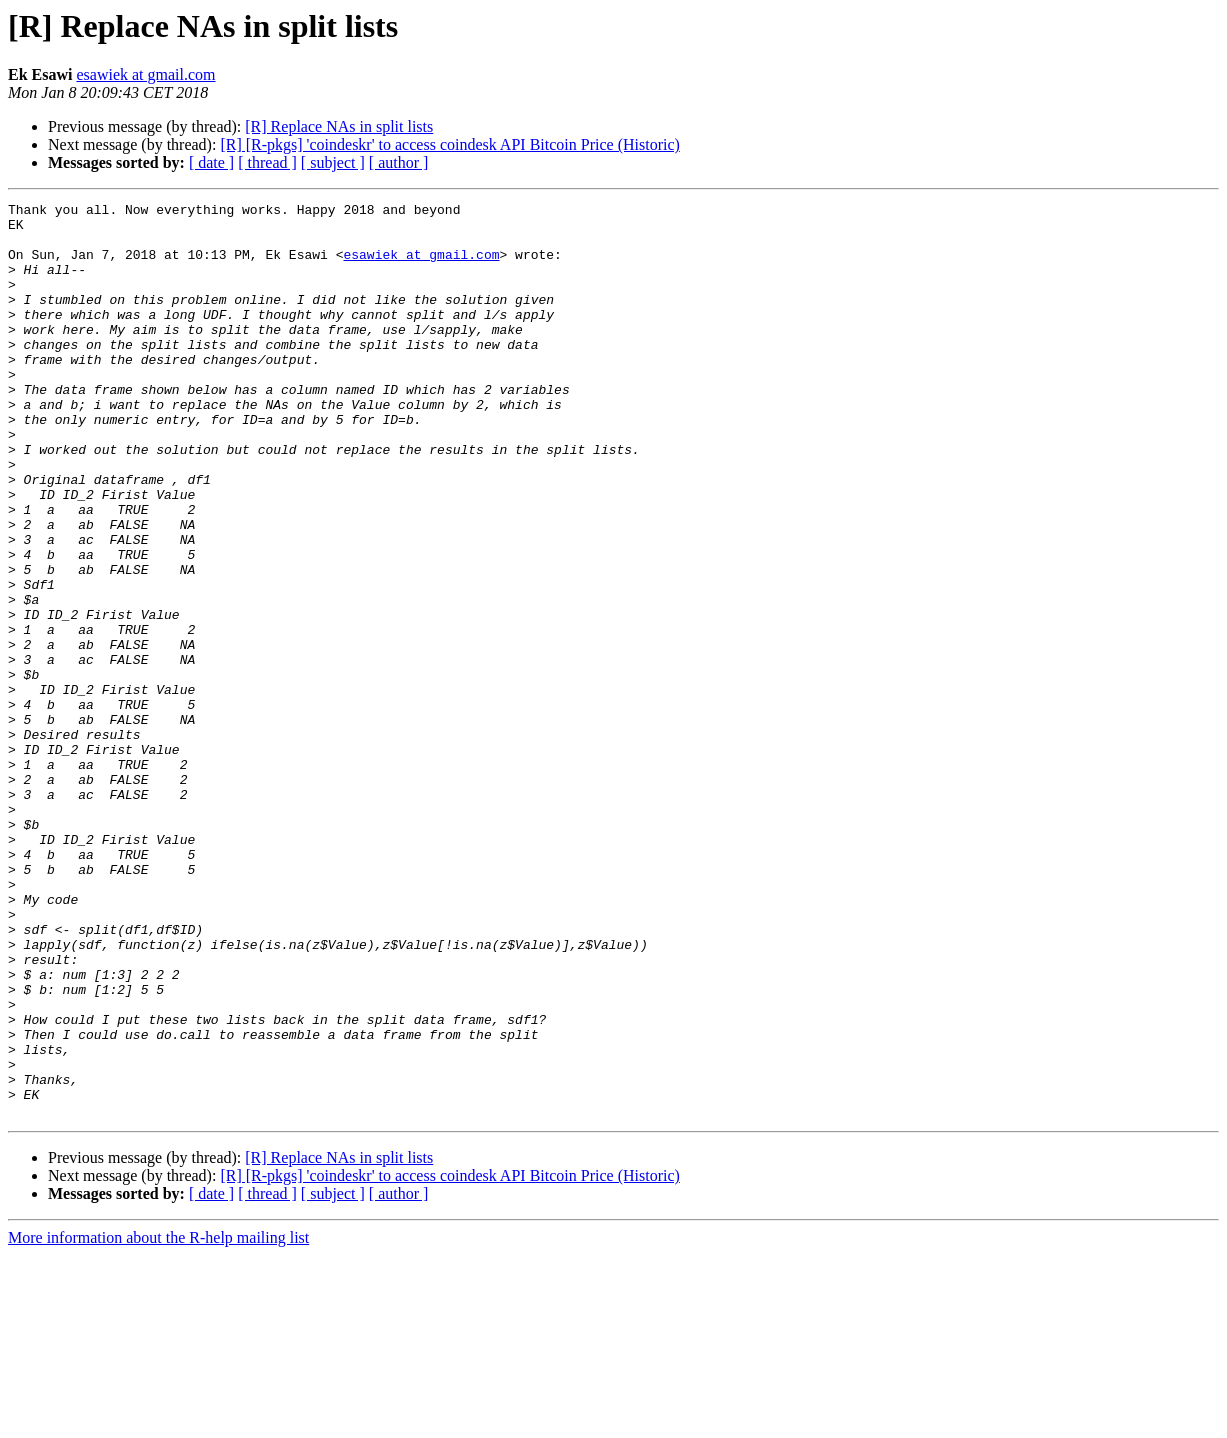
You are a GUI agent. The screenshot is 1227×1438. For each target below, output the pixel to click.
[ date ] (211, 162)
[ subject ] (333, 162)
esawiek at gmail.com (145, 74)
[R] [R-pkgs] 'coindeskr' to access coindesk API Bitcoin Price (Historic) (449, 144)
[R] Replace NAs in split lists (339, 126)
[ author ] (399, 162)
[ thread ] (267, 162)
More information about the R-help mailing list (158, 1420)
